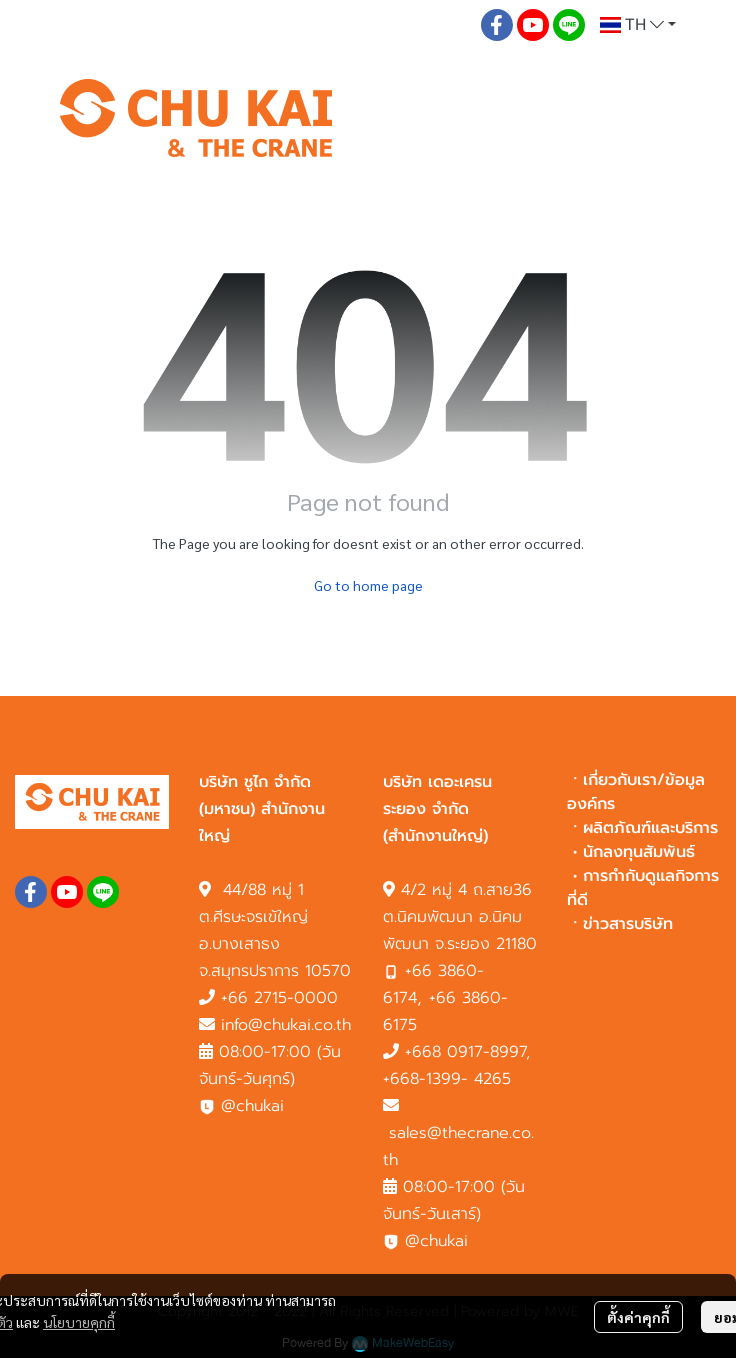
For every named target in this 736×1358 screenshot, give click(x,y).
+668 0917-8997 (465, 1052)
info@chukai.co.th (286, 1025)
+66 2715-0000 (279, 998)
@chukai (241, 1106)
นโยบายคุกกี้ (79, 1322)
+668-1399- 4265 (447, 1079)
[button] (638, 25)
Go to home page (368, 585)
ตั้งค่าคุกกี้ (638, 1317)
